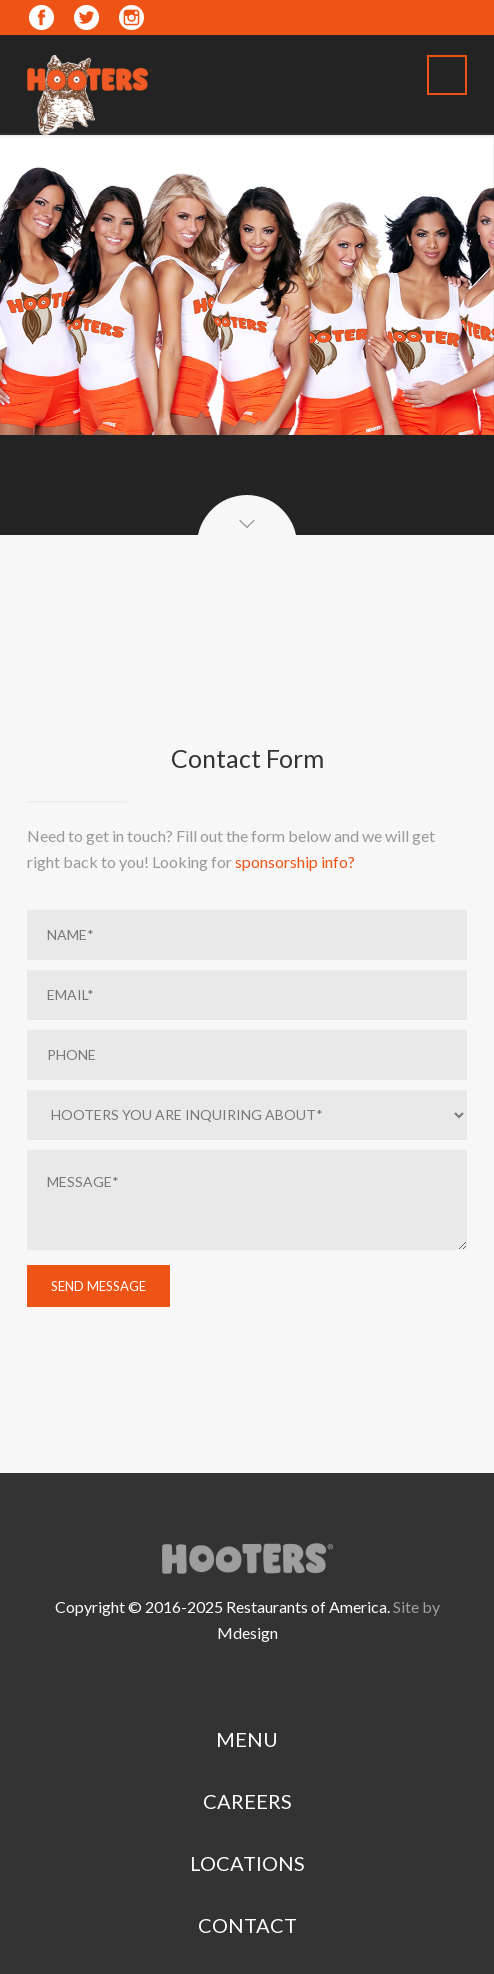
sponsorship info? (295, 861)
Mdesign (247, 1632)
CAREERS (247, 1801)
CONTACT (247, 1925)
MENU (247, 1739)
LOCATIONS (247, 1863)
